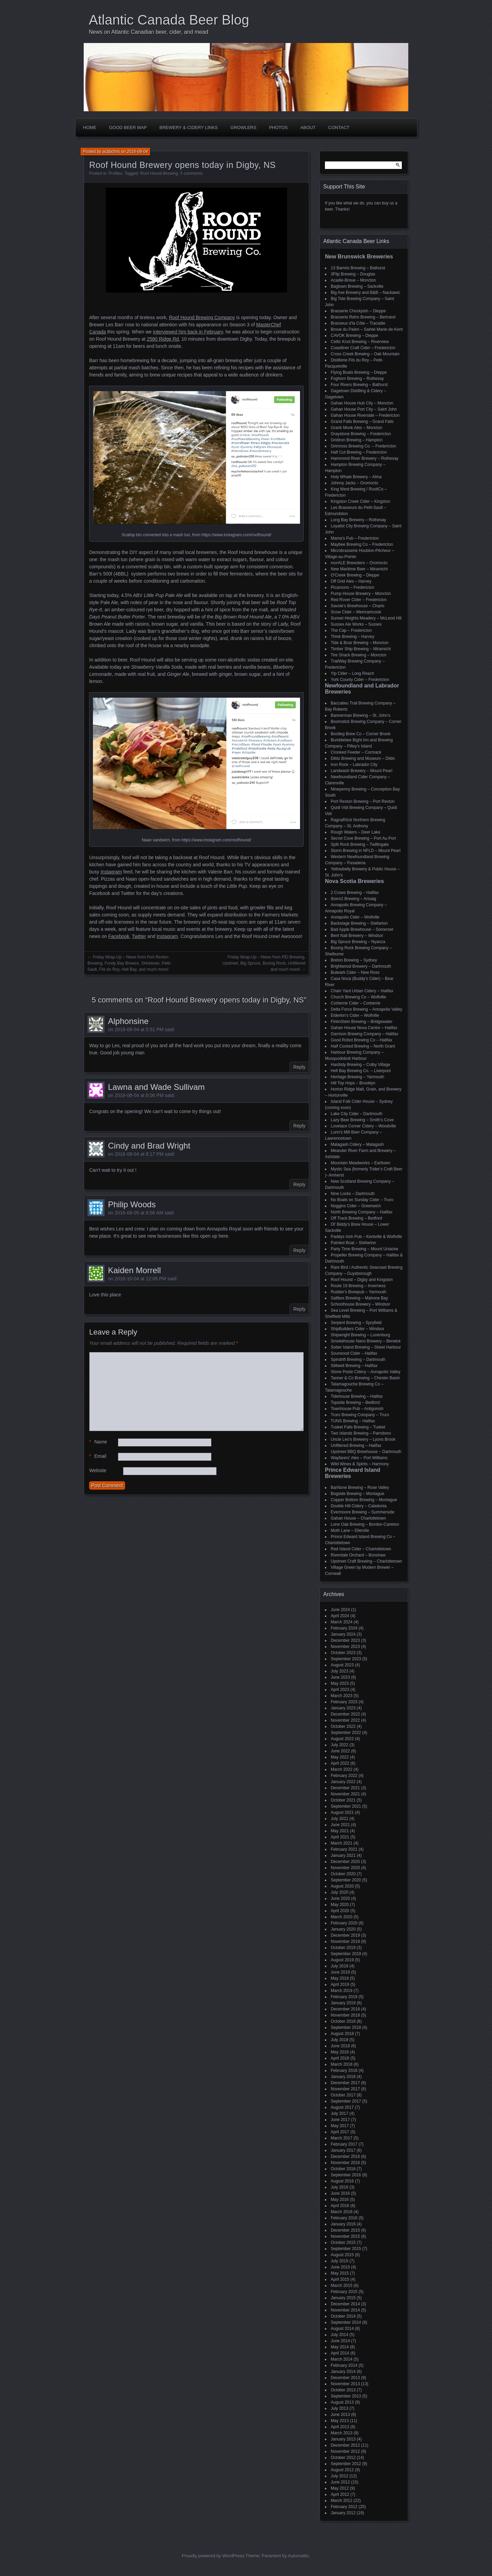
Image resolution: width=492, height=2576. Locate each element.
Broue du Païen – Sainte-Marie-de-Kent (367, 329)
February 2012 (344, 2506)
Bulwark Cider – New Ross (355, 972)
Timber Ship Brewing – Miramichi (361, 648)
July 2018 (339, 2039)
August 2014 (342, 2328)
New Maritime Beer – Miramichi (359, 569)
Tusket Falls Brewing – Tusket (358, 1427)
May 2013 (340, 2420)
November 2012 (345, 2451)
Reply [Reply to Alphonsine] (299, 1067)
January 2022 (343, 1781)
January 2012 (343, 2512)
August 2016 (342, 2181)
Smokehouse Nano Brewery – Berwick (366, 1341)
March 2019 (341, 1990)
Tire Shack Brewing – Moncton (358, 655)
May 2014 (340, 2347)
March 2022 (341, 1769)
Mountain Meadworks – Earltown (360, 1163)
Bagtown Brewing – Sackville (357, 286)
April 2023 (340, 1689)
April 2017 (340, 2132)
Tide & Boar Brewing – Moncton (359, 642)
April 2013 (340, 2426)
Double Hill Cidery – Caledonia (358, 1506)
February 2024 (344, 1628)
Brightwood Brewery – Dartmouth (361, 966)
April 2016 (340, 2205)
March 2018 (341, 2064)
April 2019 (340, 1984)
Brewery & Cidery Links (189, 127)
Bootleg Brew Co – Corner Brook (361, 733)
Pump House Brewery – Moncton (361, 593)
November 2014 (345, 2310)
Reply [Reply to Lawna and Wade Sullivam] (299, 1125)
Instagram (111, 871)
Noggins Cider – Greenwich (356, 1206)
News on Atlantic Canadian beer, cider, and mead (148, 32)
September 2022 (346, 1732)
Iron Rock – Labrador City (354, 764)
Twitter (139, 936)
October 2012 (343, 2457)
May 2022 (340, 1757)
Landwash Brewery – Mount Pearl (361, 770)
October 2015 (343, 2242)
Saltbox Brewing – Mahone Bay (359, 1298)
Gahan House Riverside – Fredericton (365, 415)
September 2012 (346, 2463)
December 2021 (345, 1787)
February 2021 (344, 1849)
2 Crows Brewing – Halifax (355, 892)
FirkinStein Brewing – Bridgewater (362, 1021)
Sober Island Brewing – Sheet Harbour (366, 1347)
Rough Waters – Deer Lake (355, 832)
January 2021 (343, 1855)
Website (97, 1470)
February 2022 (344, 1775)
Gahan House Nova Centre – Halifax (364, 1027)
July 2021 (339, 1818)
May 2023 (340, 1683)
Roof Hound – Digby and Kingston (362, 1279)
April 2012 (340, 2494)
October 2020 (343, 1873)
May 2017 (340, 2125)
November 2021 (345, 1794)
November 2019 (345, 1941)
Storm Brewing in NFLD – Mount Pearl (365, 850)
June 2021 (340, 1824)
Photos (278, 127)
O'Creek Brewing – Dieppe (355, 575)
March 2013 (341, 2433)
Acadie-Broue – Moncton (353, 280)
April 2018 (340, 2058)
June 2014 (340, 2340)
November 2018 (345, 2015)
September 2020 (346, 1880)
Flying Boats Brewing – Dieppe (359, 372)
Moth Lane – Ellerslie (350, 1530)
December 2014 (345, 2304)
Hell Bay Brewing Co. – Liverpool (361, 1070)
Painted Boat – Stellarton (353, 1242)
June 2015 (340, 2267)
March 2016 (341, 2211)
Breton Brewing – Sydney (354, 960)
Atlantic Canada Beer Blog (169, 19)
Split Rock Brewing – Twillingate (360, 844)
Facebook (118, 936)
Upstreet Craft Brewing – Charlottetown (366, 1561)
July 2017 (339, 2113)
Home (89, 127)
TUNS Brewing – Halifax (353, 1421)
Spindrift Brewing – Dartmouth (358, 1359)
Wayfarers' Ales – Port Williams (359, 1457)
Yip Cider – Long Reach (352, 673)
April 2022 (340, 1763)
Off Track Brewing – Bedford (356, 1218)
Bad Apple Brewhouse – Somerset (362, 929)
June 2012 (340, 2482)
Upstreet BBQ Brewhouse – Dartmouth (366, 1451)
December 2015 (345, 2230)
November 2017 (345, 2089)
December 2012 (345, 2445)
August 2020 (342, 1886)
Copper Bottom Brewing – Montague (364, 1499)
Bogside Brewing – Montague (357, 1493)
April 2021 (340, 1837)
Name (98, 1442)
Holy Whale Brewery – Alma (356, 476)
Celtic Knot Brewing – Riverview (360, 341)
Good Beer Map (128, 127)
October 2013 (343, 2390)
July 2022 (339, 1744)
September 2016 (346, 2175)
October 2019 (343, 1947)
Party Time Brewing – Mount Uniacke (364, 1249)
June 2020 (340, 1898)
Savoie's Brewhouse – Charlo (357, 605)
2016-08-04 (137, 151)
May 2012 (340, 2488)
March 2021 (341, 1843)
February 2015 (344, 2291)
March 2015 (341, 2285)
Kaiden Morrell (134, 1270)
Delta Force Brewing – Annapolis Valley (366, 1009)
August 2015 (342, 2254)
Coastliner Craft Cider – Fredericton (363, 347)
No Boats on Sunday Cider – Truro (362, 1199)
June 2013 (340, 2414)
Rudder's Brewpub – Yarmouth (358, 1292)
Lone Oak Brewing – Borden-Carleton (365, 1524)
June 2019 (340, 1972)
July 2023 (339, 1671)
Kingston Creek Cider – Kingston (360, 501)
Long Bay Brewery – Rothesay (358, 519)
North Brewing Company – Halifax (362, 1212)
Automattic (298, 2555)
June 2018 (340, 2046)
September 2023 (346, 1658)
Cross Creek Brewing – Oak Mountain (365, 354)
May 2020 (340, 1904)
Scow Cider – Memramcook (356, 612)
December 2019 (345, 1935)
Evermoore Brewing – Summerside (362, 1512)
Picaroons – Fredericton (352, 587)
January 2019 (343, 2003)
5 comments (191, 173)
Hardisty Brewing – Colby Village (360, 1064)
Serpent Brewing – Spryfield (356, 1322)
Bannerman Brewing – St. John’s (361, 715)
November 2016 (345, 2162)
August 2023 (342, 1665)
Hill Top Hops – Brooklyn (353, 1083)
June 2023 (340, 1677)
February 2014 (344, 2365)
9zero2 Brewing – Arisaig (353, 898)
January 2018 (343, 2076)
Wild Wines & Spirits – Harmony (360, 1464)
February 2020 (344, 1923)
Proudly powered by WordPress (213, 2555)
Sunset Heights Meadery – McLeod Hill (366, 618)
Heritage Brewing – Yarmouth (357, 1076)
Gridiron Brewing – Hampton (356, 440)
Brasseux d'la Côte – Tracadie (358, 323)
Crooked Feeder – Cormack (356, 752)
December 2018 (345, 2009)
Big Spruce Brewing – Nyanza (358, 941)
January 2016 (343, 2224)
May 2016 (340, 2199)
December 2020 (345, 1861)
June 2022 (340, 1751)
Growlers (244, 127)
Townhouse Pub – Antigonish (357, 1408)
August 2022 (342, 1738)
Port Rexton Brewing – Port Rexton (363, 801)
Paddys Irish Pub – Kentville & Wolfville (366, 1236)
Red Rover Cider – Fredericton (358, 599)
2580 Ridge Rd (163, 339)
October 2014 (343, 2316)
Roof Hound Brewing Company (202, 317)
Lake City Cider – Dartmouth (356, 1113)
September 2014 (346, 2322)
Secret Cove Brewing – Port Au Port (363, 838)
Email (97, 1456)
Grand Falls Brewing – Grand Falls (362, 421)
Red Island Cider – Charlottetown (361, 1549)
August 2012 (342, 2469)
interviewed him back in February (188, 332)
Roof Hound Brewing (159, 173)
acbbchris (111, 151)
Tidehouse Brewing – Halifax (357, 1396)
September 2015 (346, 2248)
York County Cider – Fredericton (360, 679)
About (308, 127)
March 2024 (341, 1622)
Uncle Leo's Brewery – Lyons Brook (363, 1439)
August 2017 (342, 2107)
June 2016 (340, 2193)
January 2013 (343, 2439)
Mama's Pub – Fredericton (355, 538)
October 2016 (343, 2168)
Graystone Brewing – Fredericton (361, 433)
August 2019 (342, 1960)
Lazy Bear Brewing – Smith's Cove (362, 1120)
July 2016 (339, 2187)
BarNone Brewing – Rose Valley (360, 1487)
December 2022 (345, 1714)
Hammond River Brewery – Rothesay (364, 458)
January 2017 (343, 2150)
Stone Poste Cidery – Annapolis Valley (365, 1371)
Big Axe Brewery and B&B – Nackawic (365, 292)
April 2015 (340, 2279)
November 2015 (345, 2236)
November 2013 (345, 2383)
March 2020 (341, 1917)
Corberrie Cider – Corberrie (355, 1003)
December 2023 (345, 1640)
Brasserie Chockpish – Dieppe (358, 311)
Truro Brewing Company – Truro (360, 1414)
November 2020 (345, 1867)
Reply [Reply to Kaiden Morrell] (299, 1309)
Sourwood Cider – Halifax (354, 1353)
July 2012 (339, 2476)
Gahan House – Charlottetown (358, 1518)
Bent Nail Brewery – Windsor (357, 935)
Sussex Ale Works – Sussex (356, 624)
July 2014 (339, 2334)
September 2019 (346, 1953)
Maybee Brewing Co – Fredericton (362, 544)
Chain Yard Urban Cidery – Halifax (362, 990)
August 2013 (342, 2402)
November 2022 (345, 1720)
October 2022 (343, 1726)
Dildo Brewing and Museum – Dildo (363, 758)
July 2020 (339, 1892)
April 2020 (340, 1910)
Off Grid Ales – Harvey (351, 581)
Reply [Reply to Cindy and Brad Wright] (299, 1184)
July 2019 (339, 1966)
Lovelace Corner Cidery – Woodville (363, 1126)
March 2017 (341, 2138)
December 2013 (345, 2377)
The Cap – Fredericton (351, 630)
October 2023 (343, 1652)
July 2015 (339, 2261)
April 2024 (340, 1615)
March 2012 (341, 2500)
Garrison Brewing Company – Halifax (364, 1033)
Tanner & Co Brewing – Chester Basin (365, 1378)
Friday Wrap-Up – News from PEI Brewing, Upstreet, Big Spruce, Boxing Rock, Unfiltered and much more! (263, 963)
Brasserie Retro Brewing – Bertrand (363, 317)
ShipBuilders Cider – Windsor (357, 1328)
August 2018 (342, 2033)
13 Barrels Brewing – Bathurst (358, 268)
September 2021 (346, 1806)
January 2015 (343, 2297)
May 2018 (340, 2052)
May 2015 (340, 2273)
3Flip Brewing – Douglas (353, 274)
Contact (339, 127)
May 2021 (340, 1830)
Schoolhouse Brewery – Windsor (360, 1304)
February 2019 (344, 1996)
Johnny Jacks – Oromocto (354, 483)
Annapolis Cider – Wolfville (355, 917)
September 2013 (346, 2396)
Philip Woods (132, 1204)
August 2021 (342, 1812)
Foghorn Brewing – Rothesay (357, 378)
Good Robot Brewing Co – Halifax (361, 1040)
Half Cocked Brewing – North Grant (363, 1046)
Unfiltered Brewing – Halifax (356, 1445)
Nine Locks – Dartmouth (353, 1193)
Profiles (115, 173)
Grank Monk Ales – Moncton (356, 427)
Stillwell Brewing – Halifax (354, 1365)
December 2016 (345, 2156)
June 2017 (340, 2119)
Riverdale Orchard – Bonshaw (358, 1555)
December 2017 (345, 2082)
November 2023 (345, 1646)
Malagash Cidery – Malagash (357, 1144)
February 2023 (344, 1701)
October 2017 (343, 2095)
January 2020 (343, 1929)
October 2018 (343, 2021)
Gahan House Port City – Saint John (364, 409)
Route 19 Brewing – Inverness (358, 1285)
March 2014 (341, 2359)
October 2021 (343, 1800)
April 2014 (340, 2353)
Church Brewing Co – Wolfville (358, 997)
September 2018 (346, 2027)
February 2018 (344, 2070)
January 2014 (343, 2371)
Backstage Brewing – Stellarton (359, 923)
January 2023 (343, 1708)
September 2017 (346, 2101)
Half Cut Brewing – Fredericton (359, 452)
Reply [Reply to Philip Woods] (299, 1250)
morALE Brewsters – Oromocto (359, 562)
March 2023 (341, 1695)
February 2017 (344, 2144)
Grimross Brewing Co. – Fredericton (363, 446)
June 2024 (340, 1609)
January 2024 (343, 1634)
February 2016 (344, 2218)
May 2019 (340, 1978)
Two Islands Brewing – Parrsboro (361, 1433)
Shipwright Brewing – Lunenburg (360, 1335)
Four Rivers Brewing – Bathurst (359, 384)
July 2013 (339, 2408)
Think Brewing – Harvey (352, 636)
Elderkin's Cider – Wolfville (355, 1015)
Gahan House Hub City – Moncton (362, 403)
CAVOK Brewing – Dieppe (354, 335)
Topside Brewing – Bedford (355, 1402)
